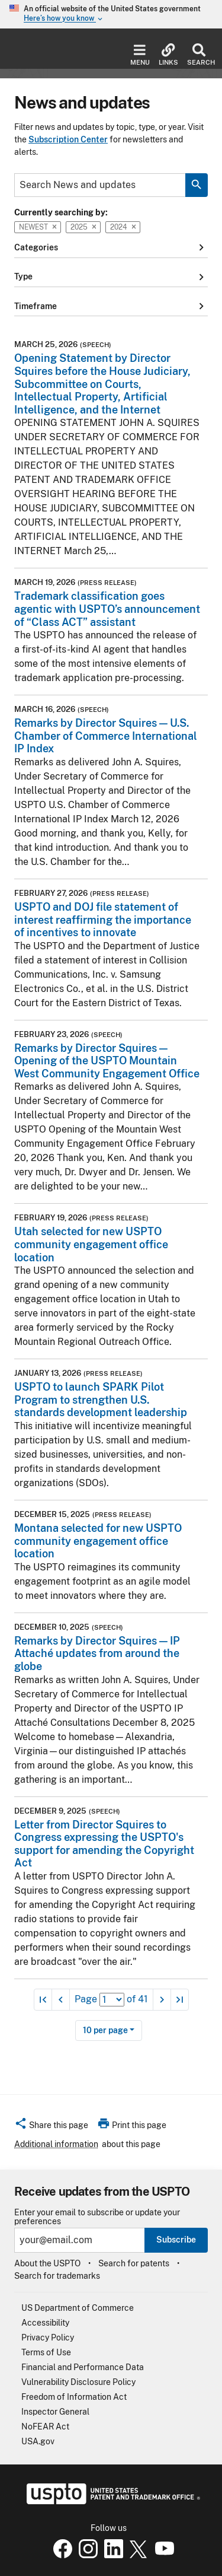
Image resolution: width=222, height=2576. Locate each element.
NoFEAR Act (45, 2426)
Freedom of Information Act (74, 2397)
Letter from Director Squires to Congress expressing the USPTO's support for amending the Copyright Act (104, 1843)
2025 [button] (83, 227)
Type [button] (111, 277)
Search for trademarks (57, 2276)
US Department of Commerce (77, 2308)
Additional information (56, 2144)
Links (168, 54)
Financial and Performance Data (82, 2367)
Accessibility (45, 2322)
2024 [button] (123, 227)
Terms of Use (46, 2352)
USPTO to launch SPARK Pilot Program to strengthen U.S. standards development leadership (100, 1400)
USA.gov (37, 2441)
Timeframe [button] (111, 306)
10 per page (105, 2030)
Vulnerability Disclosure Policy (78, 2382)
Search (198, 54)
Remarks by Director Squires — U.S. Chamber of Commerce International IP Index (105, 736)
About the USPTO (47, 2263)
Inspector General (55, 2411)
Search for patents (133, 2263)
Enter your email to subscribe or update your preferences (97, 2217)
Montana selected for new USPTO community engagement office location (98, 1541)
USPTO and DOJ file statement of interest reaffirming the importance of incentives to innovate (102, 920)
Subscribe (176, 2239)
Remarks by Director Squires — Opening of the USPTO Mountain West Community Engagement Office (107, 1061)
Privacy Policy (47, 2337)
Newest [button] (37, 227)
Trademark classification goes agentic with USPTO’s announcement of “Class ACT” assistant (107, 609)
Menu (140, 54)
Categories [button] (111, 247)
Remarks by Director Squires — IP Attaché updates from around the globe (97, 1653)
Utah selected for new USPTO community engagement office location (91, 1244)
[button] (51, 2127)
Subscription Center (68, 139)
